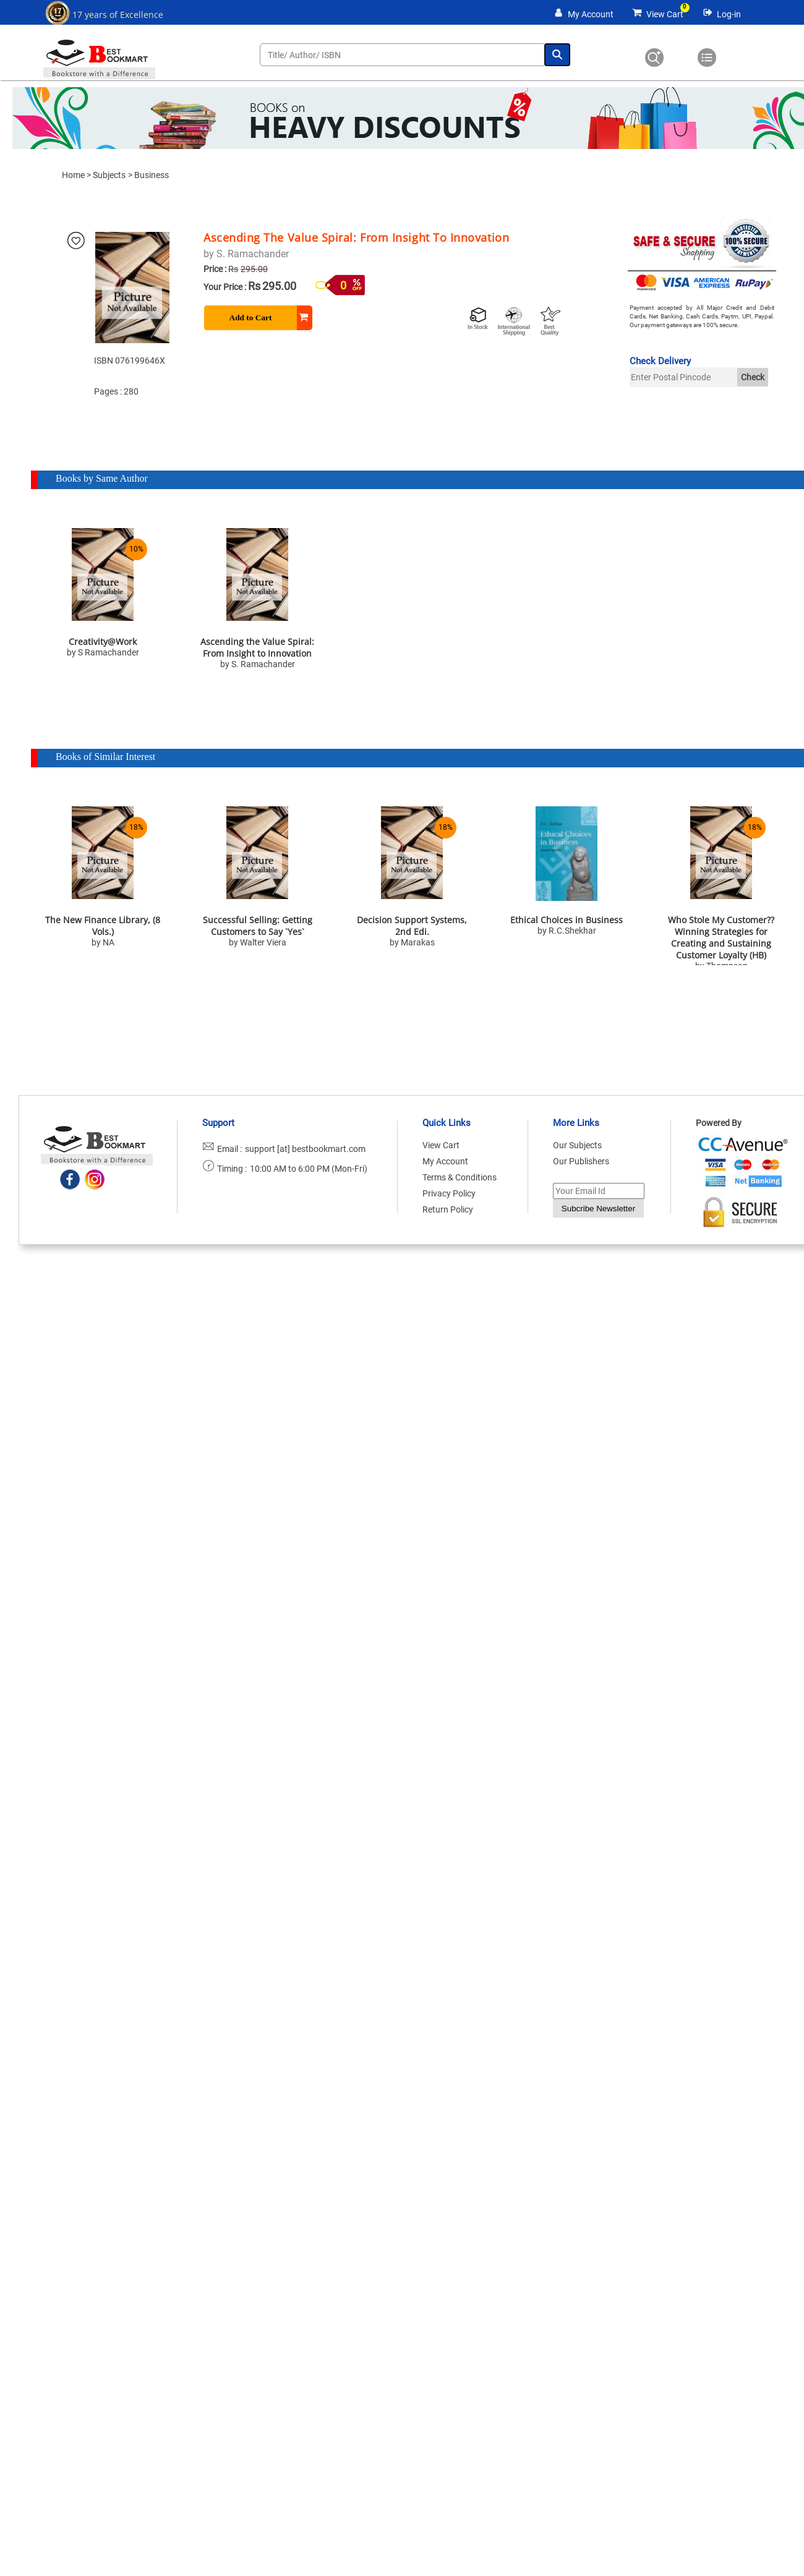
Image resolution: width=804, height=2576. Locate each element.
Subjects (109, 175)
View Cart (664, 14)
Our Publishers (581, 1161)
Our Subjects (577, 1145)
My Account (591, 14)
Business (151, 175)
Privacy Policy (449, 1193)
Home (73, 175)
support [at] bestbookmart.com (305, 1149)
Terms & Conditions (459, 1177)
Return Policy (447, 1209)
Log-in (729, 14)
